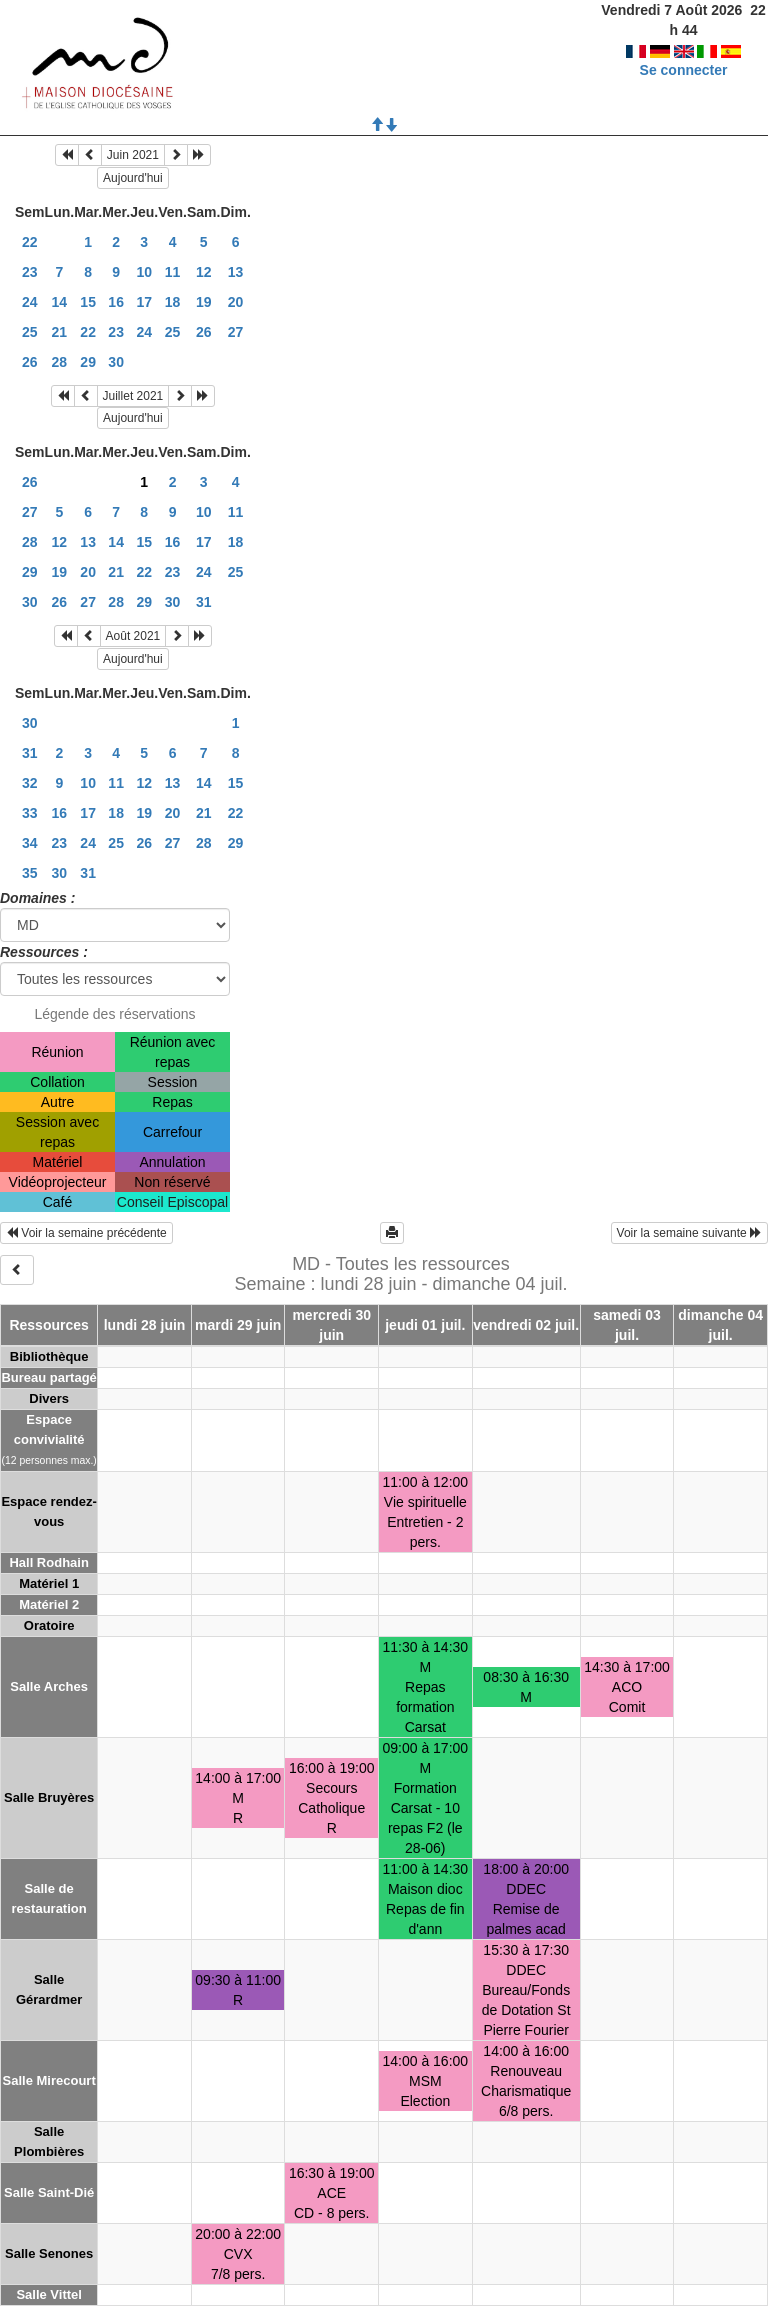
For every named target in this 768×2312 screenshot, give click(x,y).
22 (30, 242)
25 (30, 332)
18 (173, 302)
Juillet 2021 (133, 396)
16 (116, 302)
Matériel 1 (49, 1583)
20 (236, 302)
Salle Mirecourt (49, 2080)
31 (204, 602)
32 (30, 783)
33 (30, 813)
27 (236, 332)
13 (236, 272)
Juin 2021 (133, 155)
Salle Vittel (49, 2294)
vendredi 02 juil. (526, 1325)
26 (204, 332)
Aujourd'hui (133, 178)
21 (60, 332)
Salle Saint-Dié (49, 2192)
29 (88, 362)
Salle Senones (49, 2253)
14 (60, 302)
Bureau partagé (48, 1377)
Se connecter (684, 50)
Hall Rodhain (48, 1562)
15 (88, 302)
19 (204, 302)
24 (30, 302)
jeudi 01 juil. (425, 1325)
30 (116, 362)
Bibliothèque (49, 1356)
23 (30, 272)
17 (144, 302)
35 (30, 873)
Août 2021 (133, 636)
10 (144, 272)
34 (30, 843)
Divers (49, 1398)
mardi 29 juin (238, 1325)
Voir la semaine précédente (86, 1233)
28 (60, 362)
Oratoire (49, 1625)
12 (204, 272)
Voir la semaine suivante (689, 1233)
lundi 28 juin (145, 1325)
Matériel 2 (49, 1604)
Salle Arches (49, 1686)
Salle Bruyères (49, 1797)
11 (173, 272)
